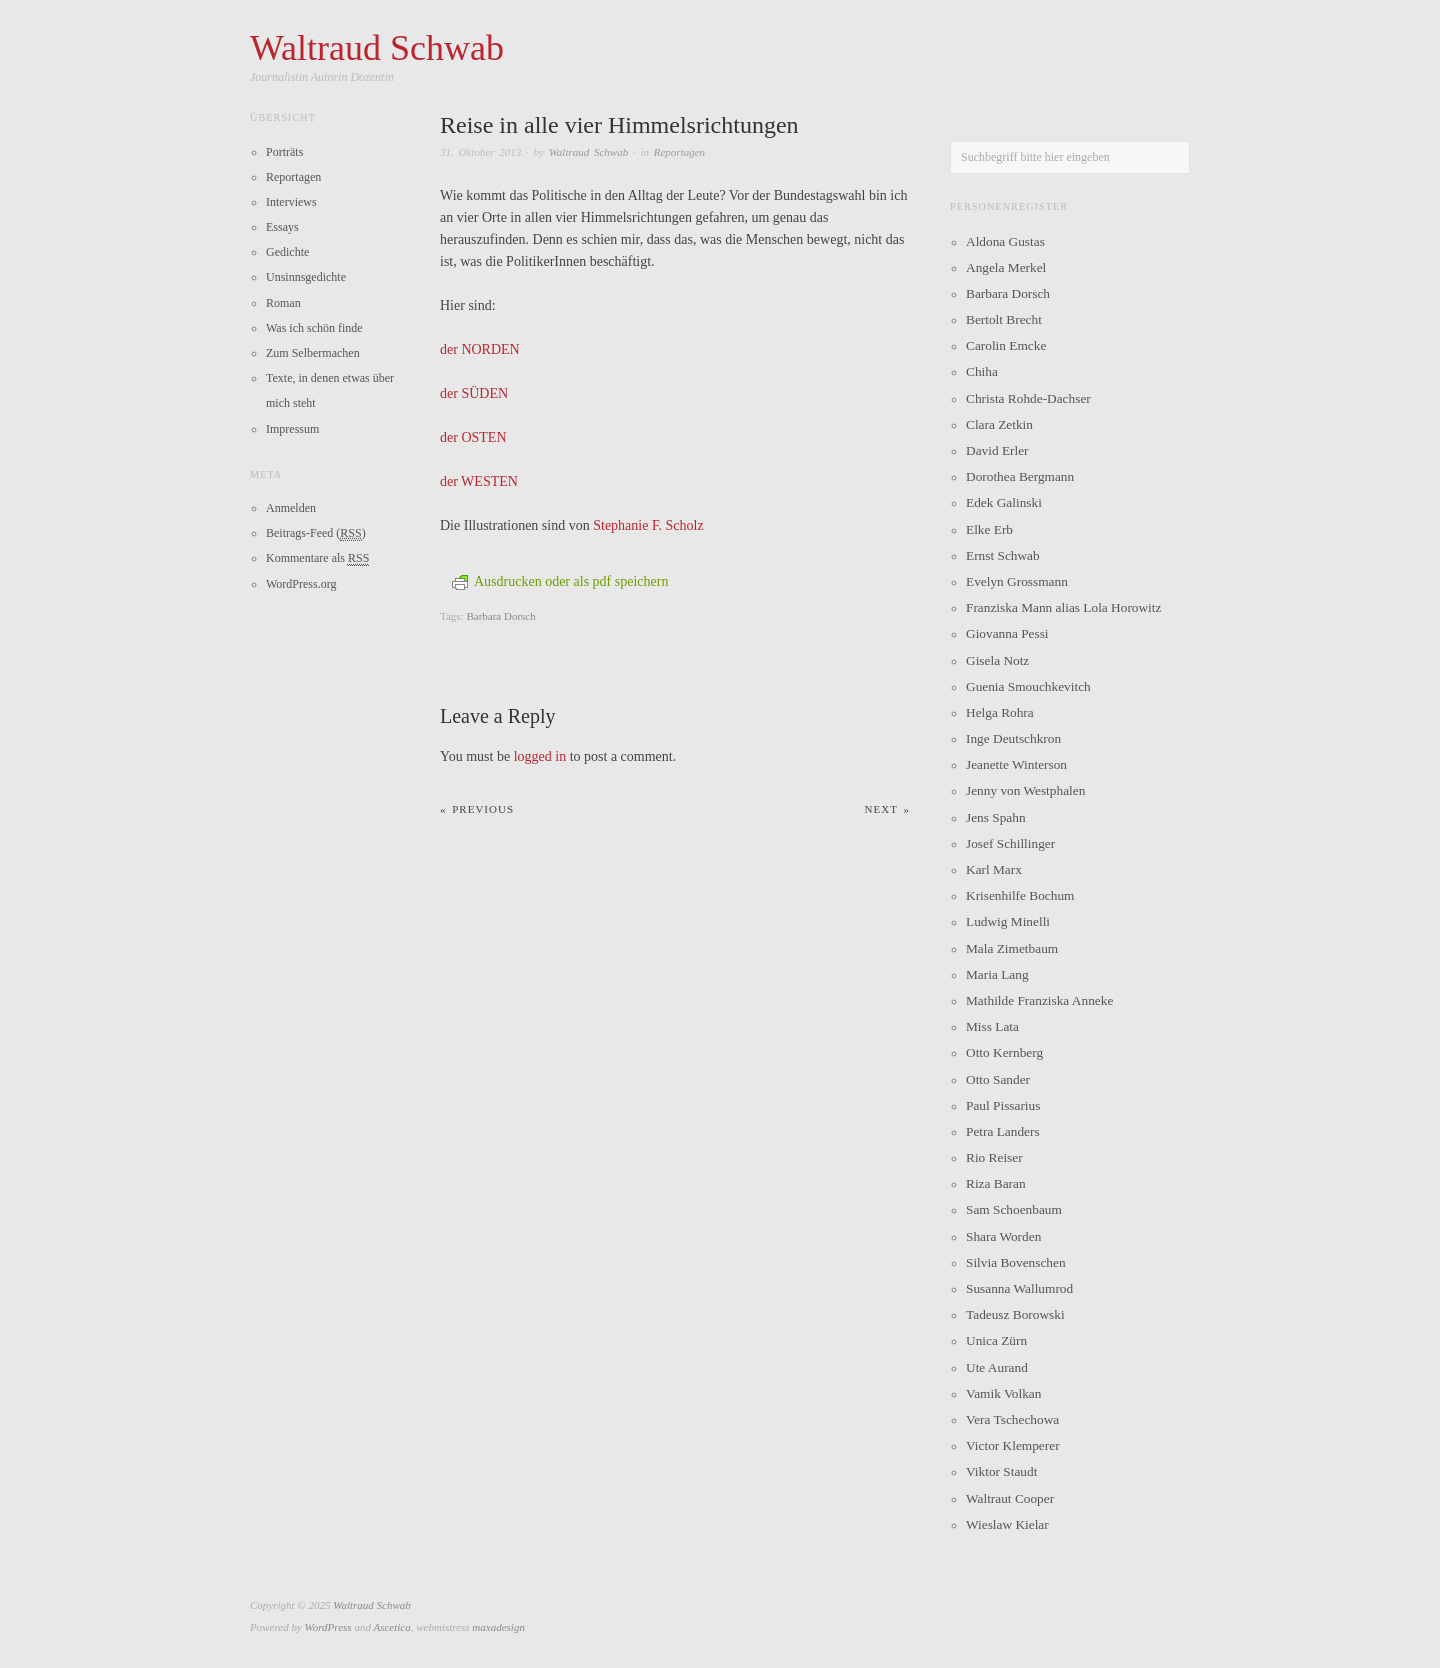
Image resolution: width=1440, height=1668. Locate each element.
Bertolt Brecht (1004, 319)
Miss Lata (992, 1026)
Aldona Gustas (1005, 241)
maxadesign (498, 1627)
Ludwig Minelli (1008, 921)
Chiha (982, 371)
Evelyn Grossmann (1017, 581)
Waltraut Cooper (1010, 1498)
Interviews (291, 202)
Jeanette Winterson (1016, 764)
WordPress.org (301, 584)
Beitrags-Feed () (316, 533)
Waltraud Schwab (589, 152)
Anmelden (291, 508)
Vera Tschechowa (1012, 1419)
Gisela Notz (997, 660)
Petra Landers (1003, 1131)
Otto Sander (998, 1079)
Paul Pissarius (1003, 1105)
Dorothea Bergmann (1020, 476)
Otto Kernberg (1004, 1052)
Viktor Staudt (1001, 1471)
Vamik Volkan (1003, 1393)
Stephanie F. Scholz (648, 525)
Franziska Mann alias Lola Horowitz (1063, 607)
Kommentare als (317, 558)
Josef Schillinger (1010, 843)
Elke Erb (989, 529)
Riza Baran (996, 1183)
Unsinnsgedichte (306, 277)
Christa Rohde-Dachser (1028, 398)
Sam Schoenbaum (1014, 1209)
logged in (540, 756)
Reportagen (679, 152)
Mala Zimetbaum (1012, 948)
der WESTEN (479, 481)
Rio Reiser (994, 1157)
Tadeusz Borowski (1015, 1314)
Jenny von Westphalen (1025, 790)
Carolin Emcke (1006, 345)
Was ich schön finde (314, 328)
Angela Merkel (1006, 267)
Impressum (292, 429)
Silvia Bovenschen (1016, 1262)
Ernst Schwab (1003, 555)
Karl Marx (994, 869)
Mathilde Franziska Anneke (1039, 1000)
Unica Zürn (996, 1340)
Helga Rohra (1000, 712)
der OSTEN (473, 437)
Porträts (284, 152)
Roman (283, 303)
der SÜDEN (474, 393)
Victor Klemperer (1013, 1445)
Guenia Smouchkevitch (1028, 686)
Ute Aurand (997, 1367)
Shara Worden (1003, 1236)
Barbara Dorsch (500, 616)
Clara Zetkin (999, 424)
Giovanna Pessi (1007, 633)
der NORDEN (480, 349)
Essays (282, 227)
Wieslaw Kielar (1007, 1524)
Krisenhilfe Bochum (1020, 895)
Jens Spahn (996, 817)
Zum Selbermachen (313, 353)
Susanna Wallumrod (1019, 1288)
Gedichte (287, 252)
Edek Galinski (1004, 502)
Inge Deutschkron (1013, 738)
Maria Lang (997, 974)
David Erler (997, 450)
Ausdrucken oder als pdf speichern (560, 581)
